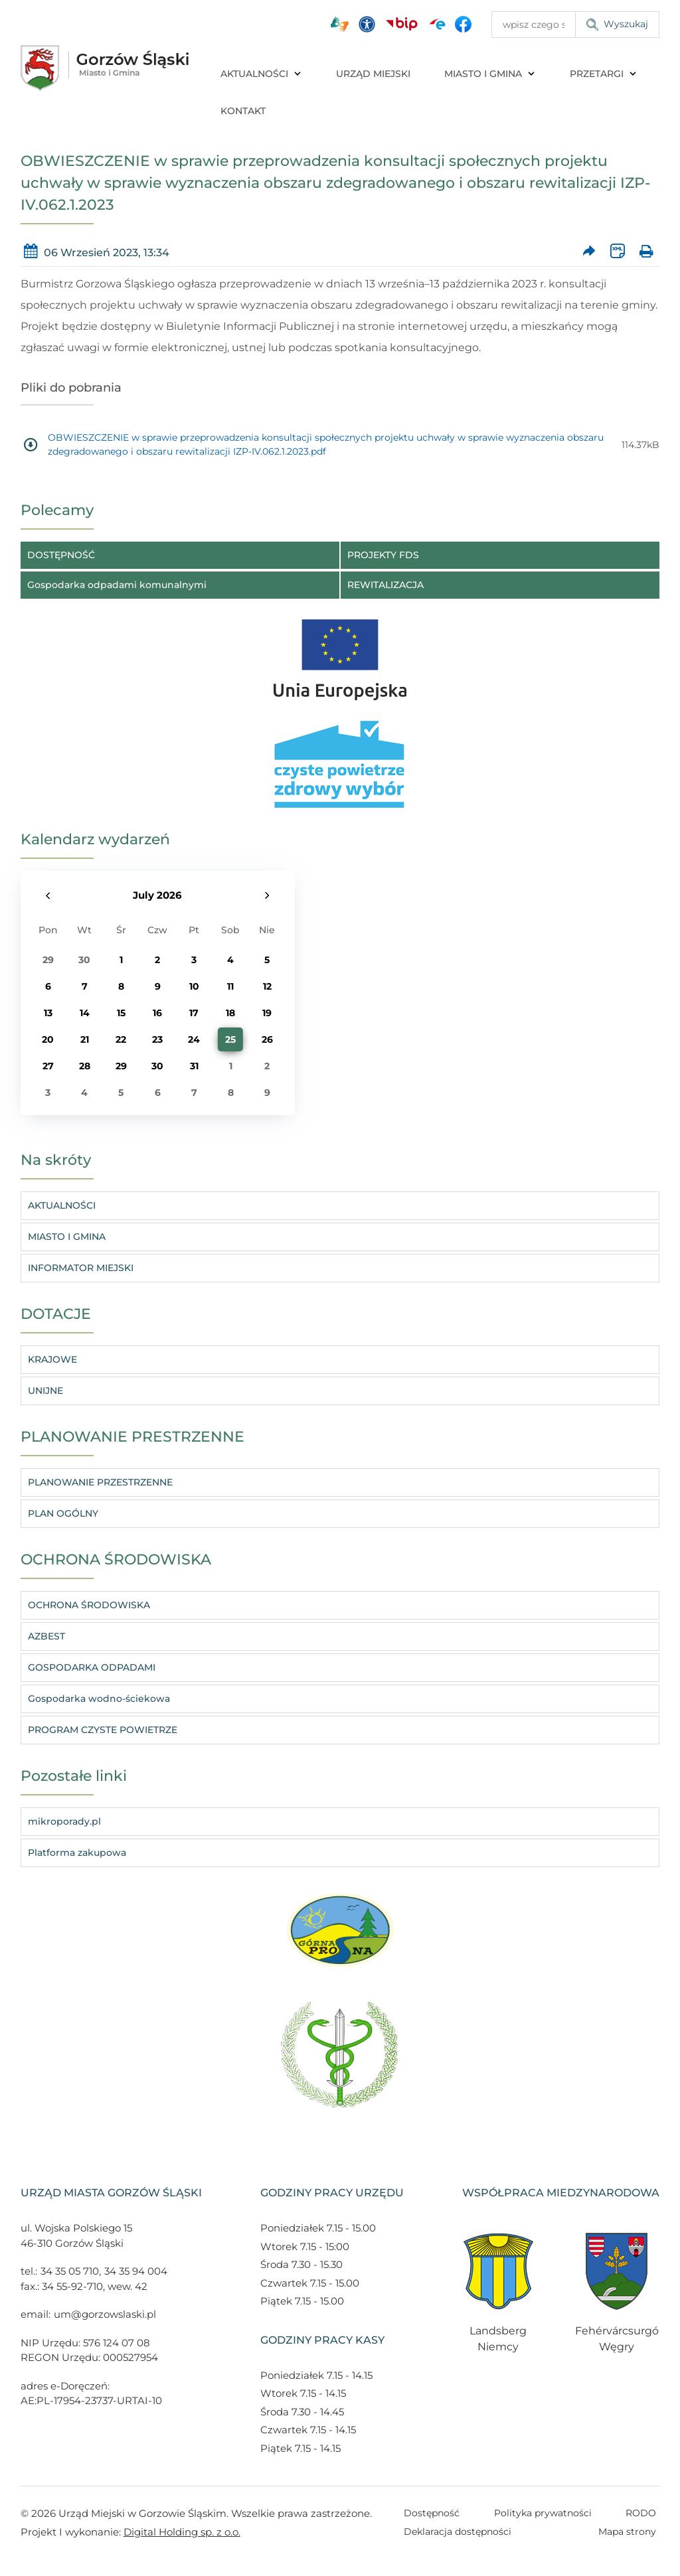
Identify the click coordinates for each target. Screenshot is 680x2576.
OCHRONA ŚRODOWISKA (89, 1605)
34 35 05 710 (70, 2271)
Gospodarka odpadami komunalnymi (117, 585)
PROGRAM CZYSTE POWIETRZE (102, 1730)
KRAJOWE (52, 1359)
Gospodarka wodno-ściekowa (99, 1699)
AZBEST (46, 1636)
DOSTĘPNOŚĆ (61, 555)
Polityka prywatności (543, 2513)
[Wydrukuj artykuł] (645, 252)
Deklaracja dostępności (457, 2532)
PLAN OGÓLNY (63, 1513)
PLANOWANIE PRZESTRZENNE (100, 1482)
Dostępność (432, 2513)
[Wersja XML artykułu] (618, 252)
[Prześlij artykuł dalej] (589, 252)
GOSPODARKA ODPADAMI (91, 1667)
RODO (641, 2513)
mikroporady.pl (64, 1821)
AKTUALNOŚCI (261, 74)
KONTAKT (243, 111)
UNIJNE (45, 1391)
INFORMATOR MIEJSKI (80, 1268)
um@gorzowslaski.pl (105, 2314)
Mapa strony (627, 2532)
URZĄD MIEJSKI (373, 74)
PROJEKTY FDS (383, 555)
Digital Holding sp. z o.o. (182, 2532)
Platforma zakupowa (77, 1852)
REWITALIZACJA (385, 585)
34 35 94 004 (135, 2271)
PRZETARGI (604, 74)
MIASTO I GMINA (490, 74)
